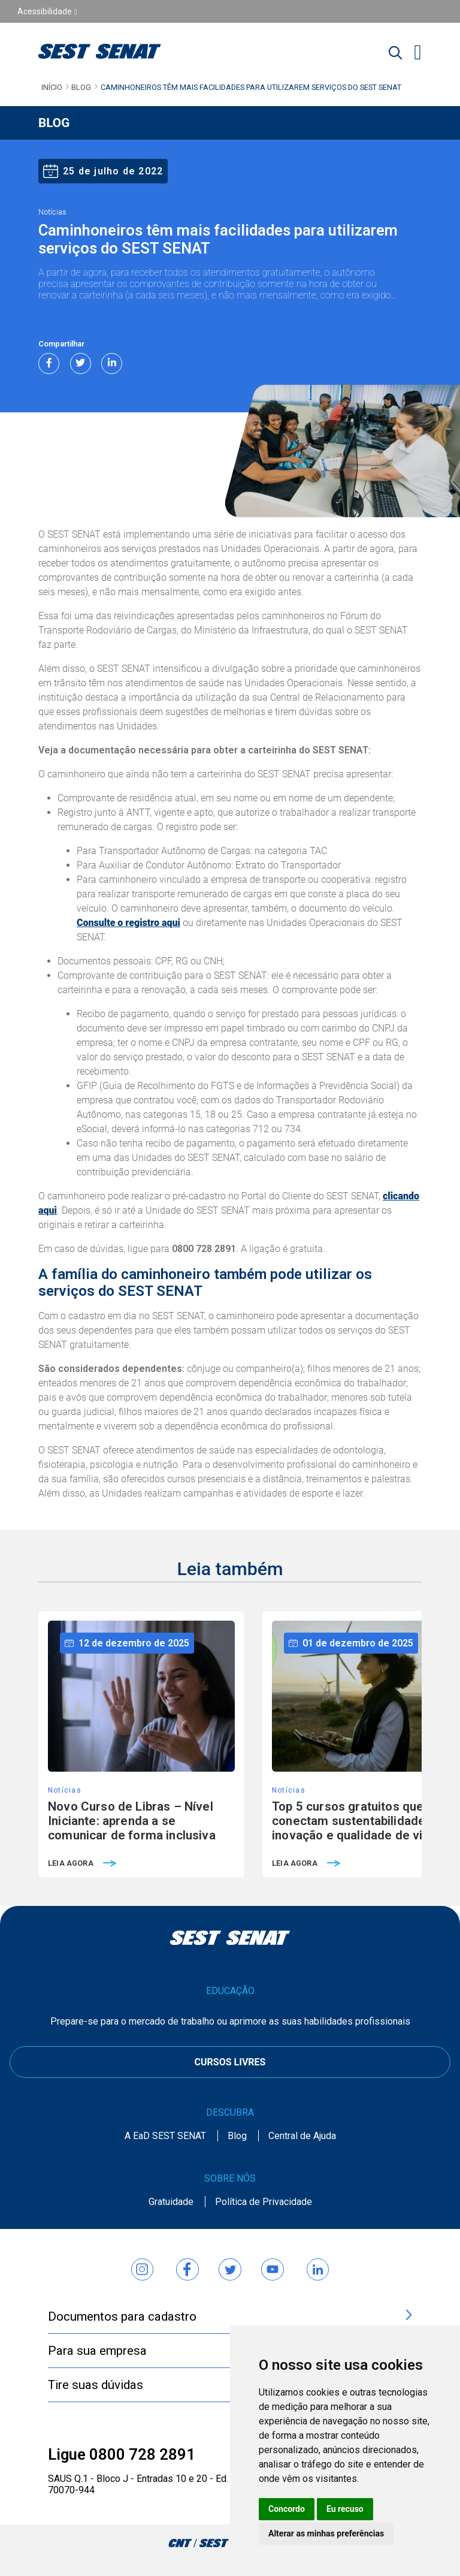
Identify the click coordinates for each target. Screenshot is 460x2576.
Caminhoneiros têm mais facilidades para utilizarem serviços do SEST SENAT (251, 87)
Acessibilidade (47, 11)
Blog (81, 87)
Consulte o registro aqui (128, 922)
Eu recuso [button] (345, 2509)
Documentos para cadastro (230, 2316)
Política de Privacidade (263, 2201)
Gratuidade (171, 2201)
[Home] (115, 51)
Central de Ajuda (302, 2135)
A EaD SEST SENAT (165, 2135)
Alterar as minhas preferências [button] (326, 2533)
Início (51, 87)
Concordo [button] (286, 2509)
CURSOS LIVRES (230, 2062)
